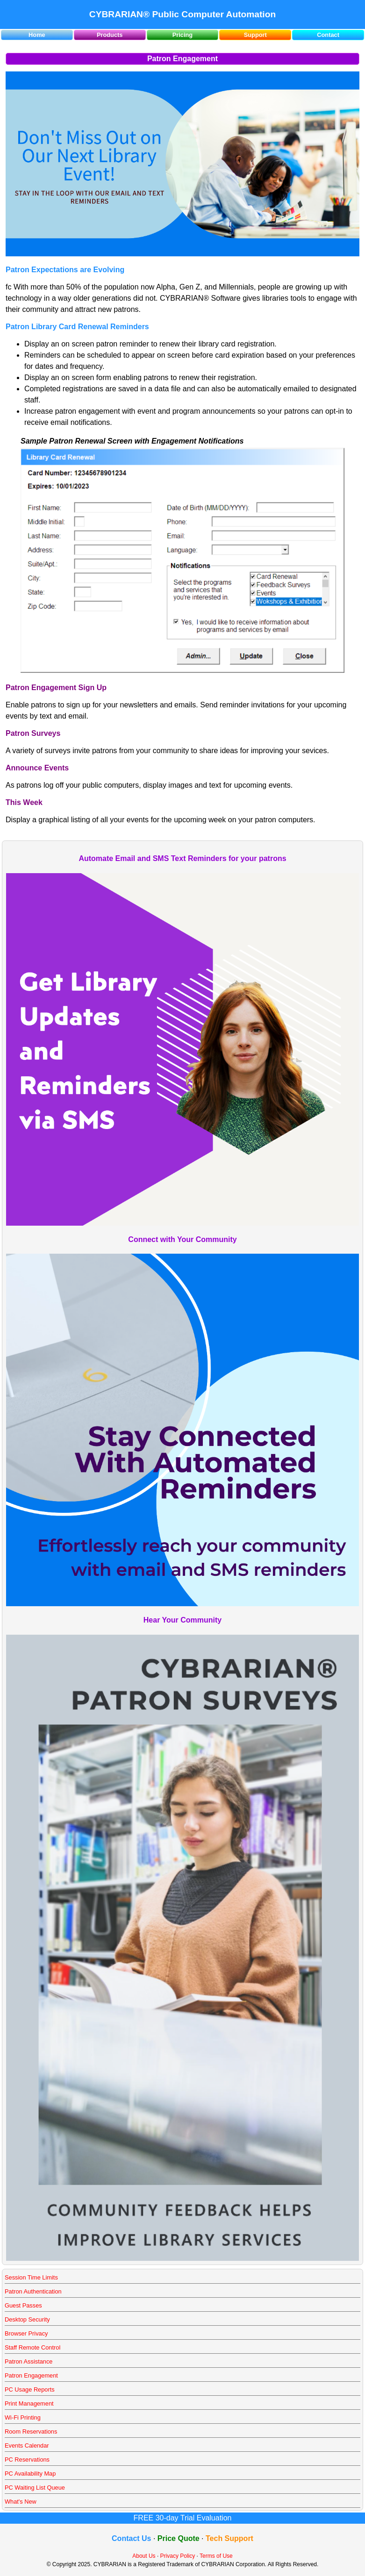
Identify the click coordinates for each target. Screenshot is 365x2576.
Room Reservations (31, 2431)
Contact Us (131, 2538)
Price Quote (178, 2538)
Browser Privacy (26, 2333)
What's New (20, 2501)
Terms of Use (216, 2556)
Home (37, 34)
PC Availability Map (30, 2473)
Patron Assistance (28, 2361)
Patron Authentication (33, 2291)
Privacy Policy (177, 2556)
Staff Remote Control (32, 2347)
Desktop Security (27, 2319)
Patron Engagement (31, 2375)
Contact (328, 34)
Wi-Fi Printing (23, 2417)
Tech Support (229, 2538)
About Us (143, 2556)
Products (109, 34)
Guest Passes (23, 2305)
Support (255, 34)
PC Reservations (27, 2459)
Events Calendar (27, 2445)
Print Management (29, 2403)
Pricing (182, 34)
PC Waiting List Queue (35, 2487)
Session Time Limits (31, 2277)
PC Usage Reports (30, 2389)
